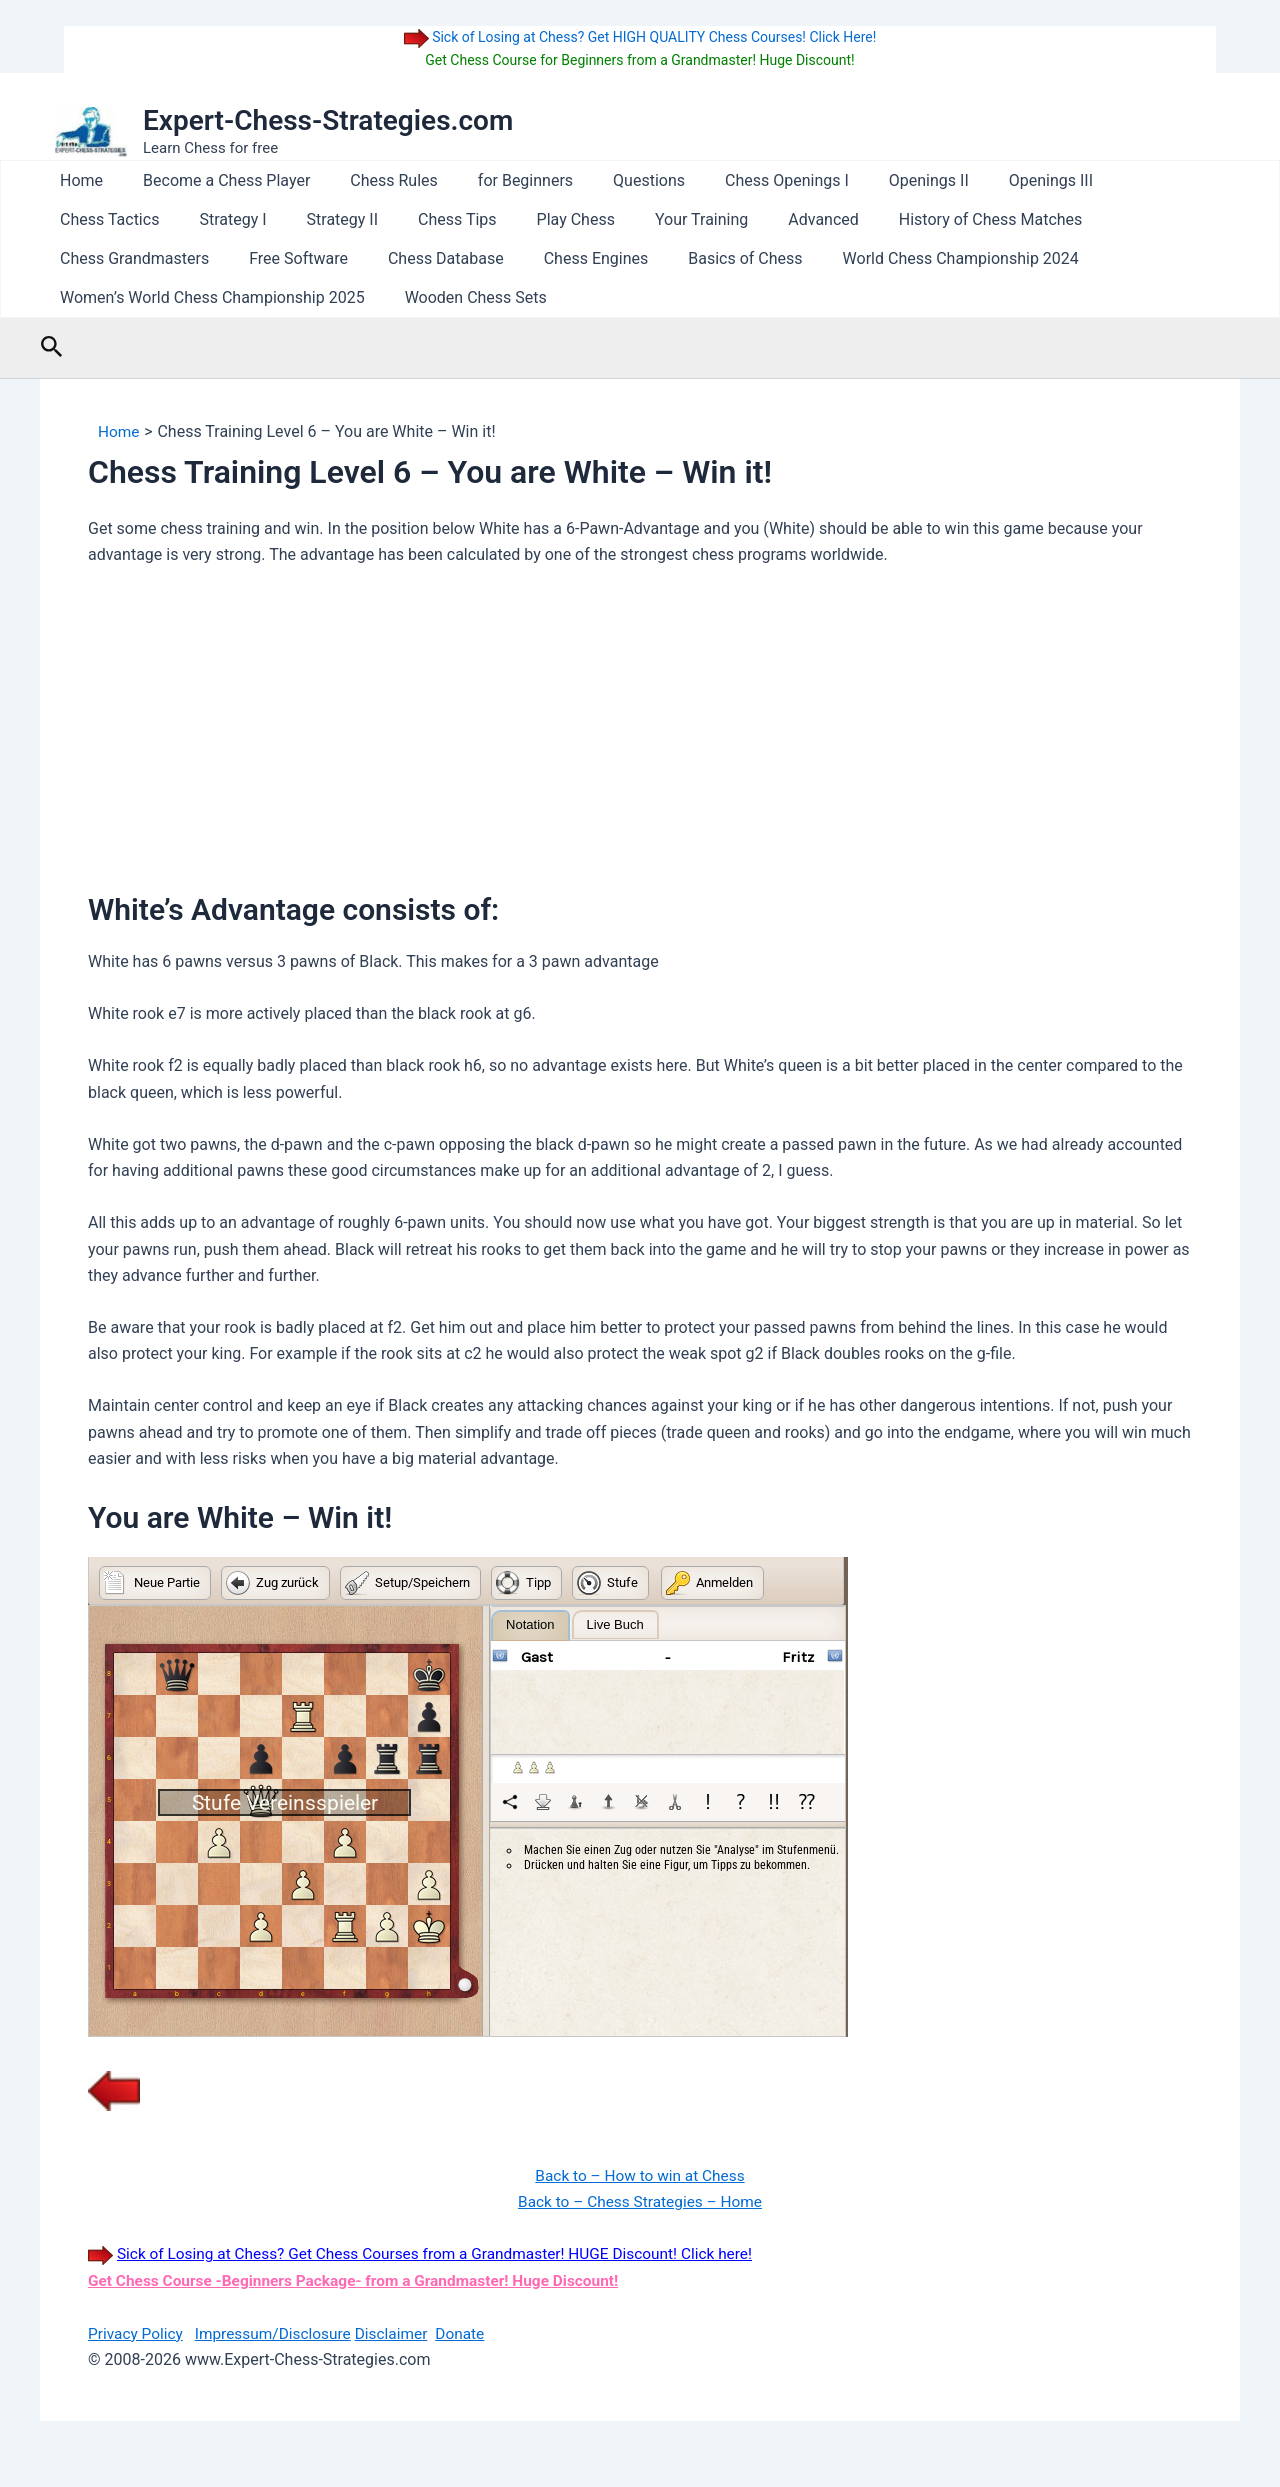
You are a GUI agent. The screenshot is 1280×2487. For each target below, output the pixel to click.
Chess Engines (256, 258)
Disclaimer (401, 2332)
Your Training (526, 219)
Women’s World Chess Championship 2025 (907, 258)
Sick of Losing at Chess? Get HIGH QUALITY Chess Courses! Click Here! (653, 37)
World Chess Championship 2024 (605, 258)
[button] (52, 347)
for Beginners (497, 180)
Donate (473, 2332)
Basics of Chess (397, 258)
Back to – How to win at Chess (639, 2175)
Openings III (991, 180)
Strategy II (191, 219)
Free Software (1153, 219)
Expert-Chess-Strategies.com (328, 120)
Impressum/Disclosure (279, 2332)
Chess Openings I (743, 180)
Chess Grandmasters (997, 219)
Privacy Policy (137, 2332)
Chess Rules (374, 180)
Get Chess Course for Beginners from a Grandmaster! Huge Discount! (639, 60)
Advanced (640, 219)
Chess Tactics (1114, 180)
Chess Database (114, 258)
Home (77, 180)
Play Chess (408, 219)
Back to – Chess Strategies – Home (639, 2201)
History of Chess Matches (799, 219)
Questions (613, 180)
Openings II (877, 180)
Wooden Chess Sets (127, 297)
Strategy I (89, 219)
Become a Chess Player (214, 180)
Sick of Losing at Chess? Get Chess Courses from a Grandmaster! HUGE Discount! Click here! (447, 2253)
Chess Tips (298, 219)
